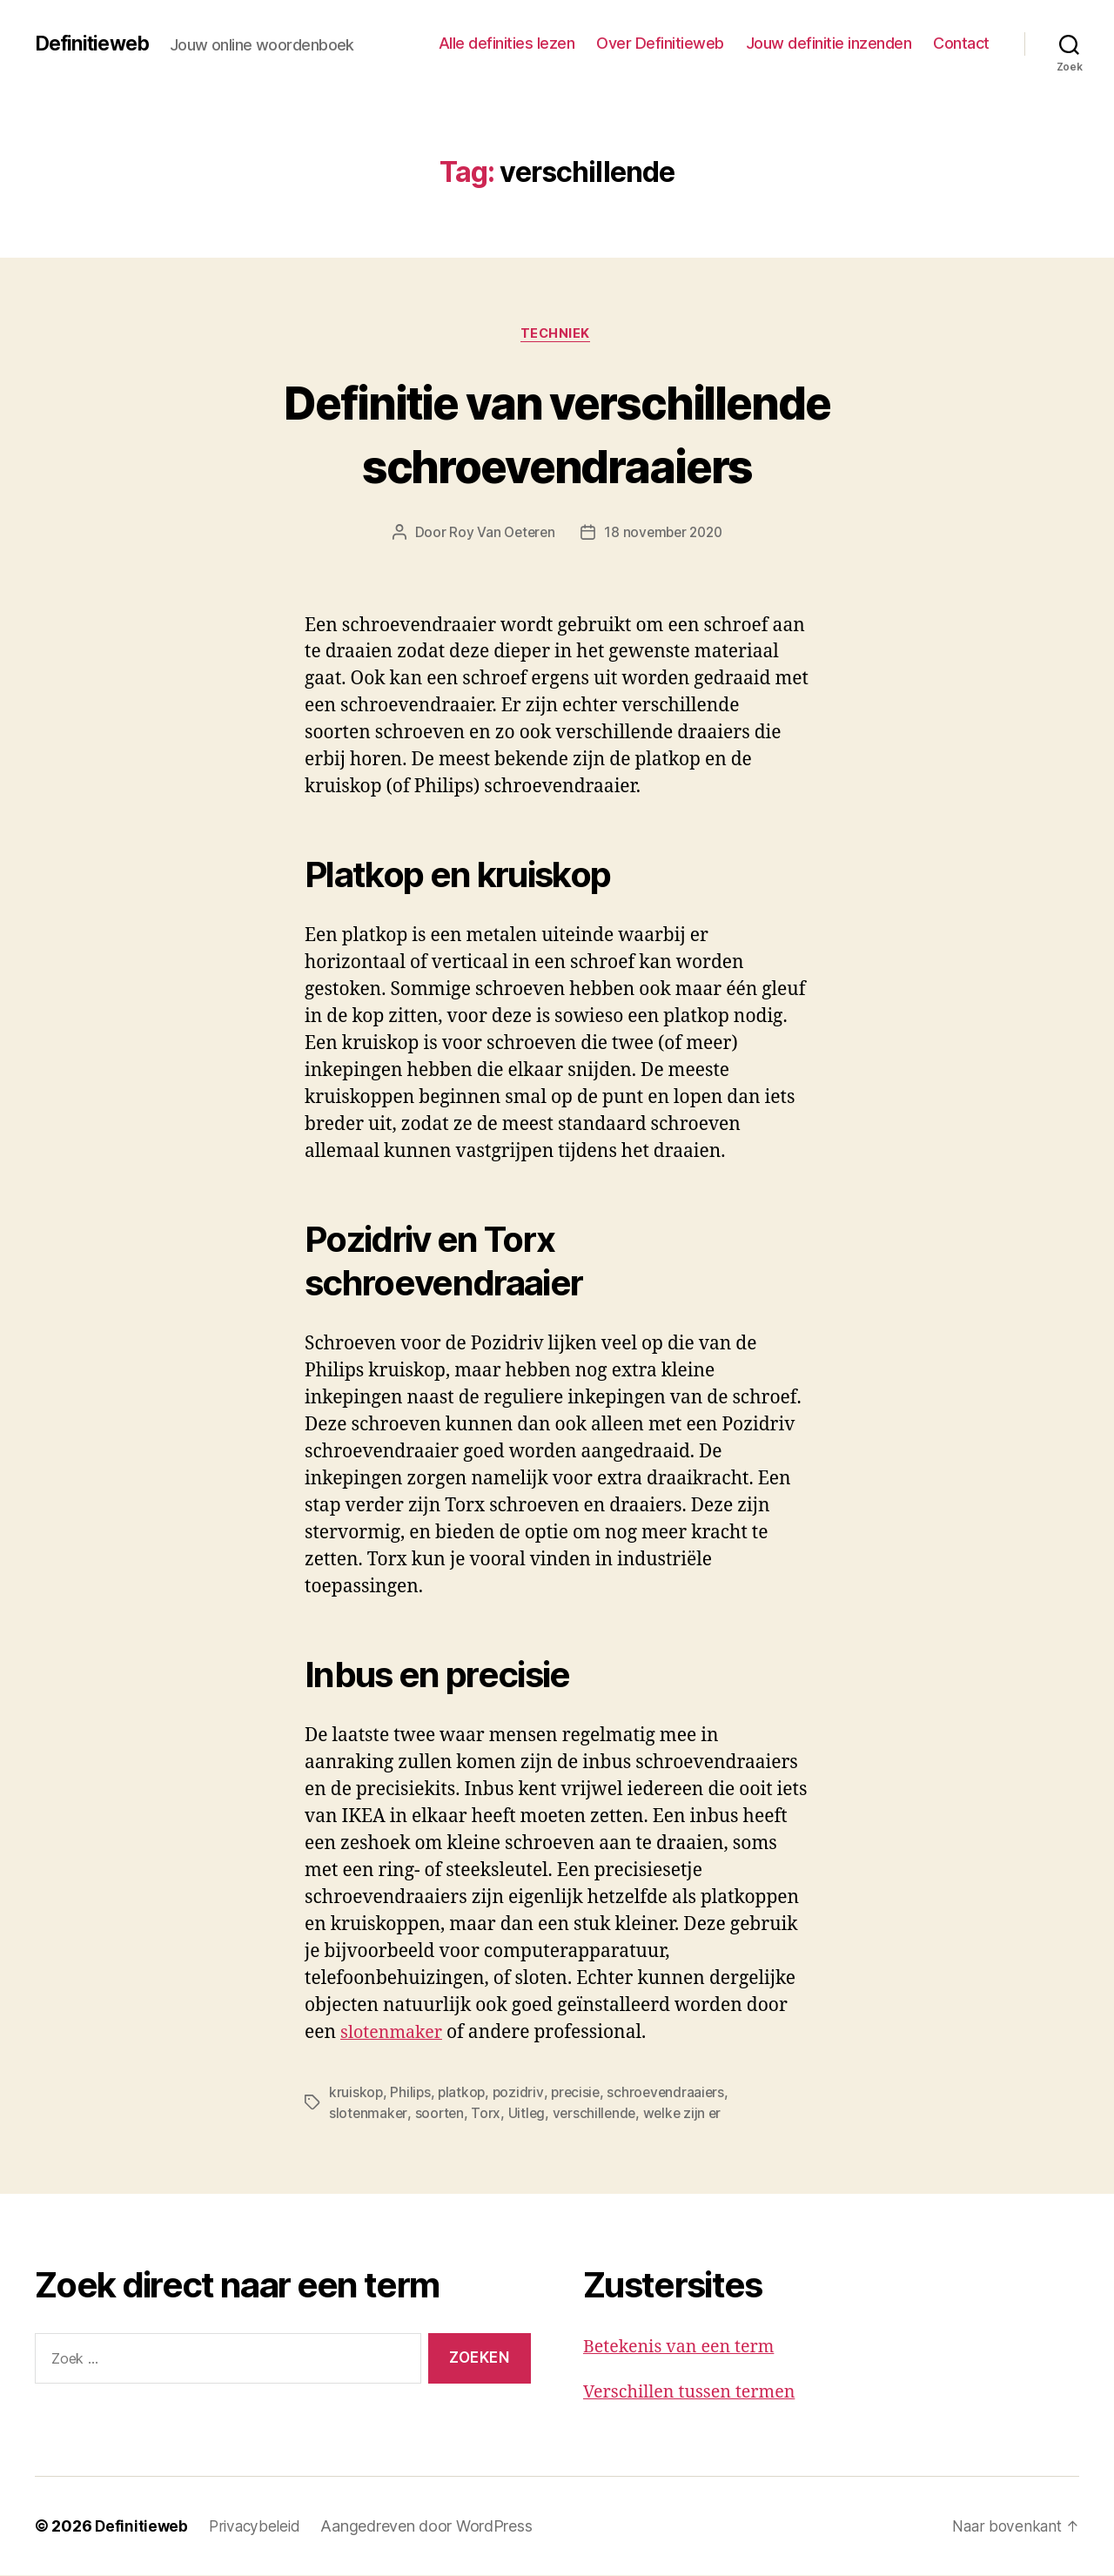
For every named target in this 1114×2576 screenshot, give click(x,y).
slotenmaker (394, 2034)
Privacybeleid (258, 2527)
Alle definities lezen (507, 43)
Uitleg (528, 2114)
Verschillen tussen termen (696, 2393)
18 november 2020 (665, 534)
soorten (441, 2114)
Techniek (556, 335)
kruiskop (356, 2093)
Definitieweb (95, 43)
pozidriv (521, 2093)
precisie (580, 2093)
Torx (488, 2114)
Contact (961, 43)
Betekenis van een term (684, 2347)
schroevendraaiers (672, 2093)
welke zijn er (688, 2114)
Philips (411, 2093)
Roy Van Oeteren (499, 534)
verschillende (598, 2114)
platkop (464, 2093)
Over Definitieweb (660, 43)
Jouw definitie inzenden (829, 43)
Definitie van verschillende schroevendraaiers (557, 433)
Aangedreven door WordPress (431, 2527)
